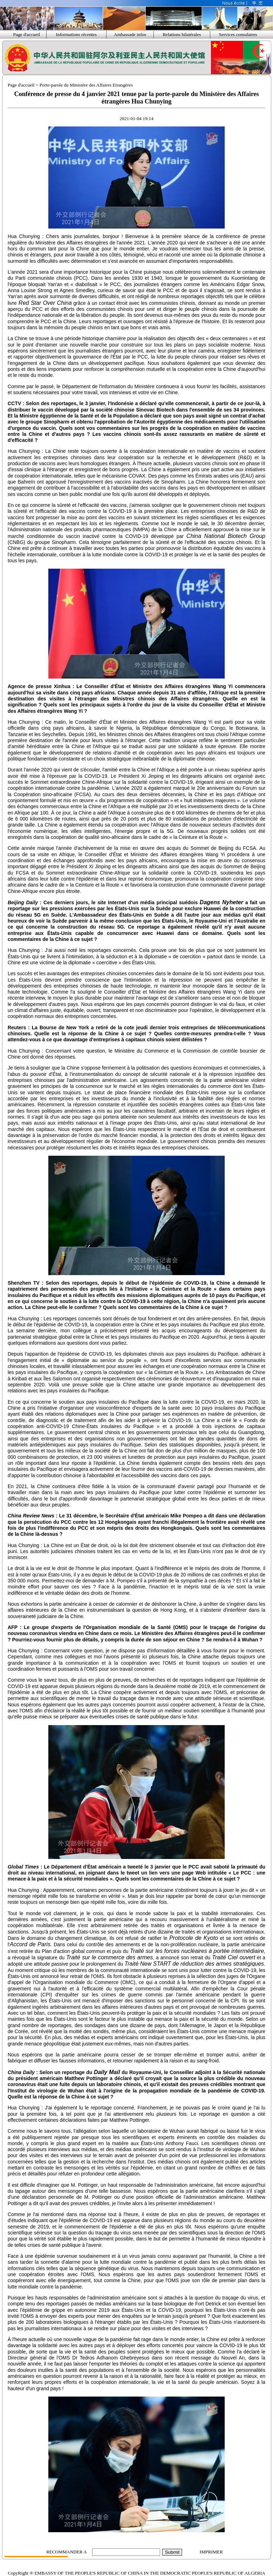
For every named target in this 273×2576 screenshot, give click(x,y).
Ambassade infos (130, 34)
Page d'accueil (26, 34)
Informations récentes (76, 34)
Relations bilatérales (182, 34)
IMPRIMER (211, 2551)
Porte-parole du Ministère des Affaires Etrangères (86, 85)
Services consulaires (238, 34)
